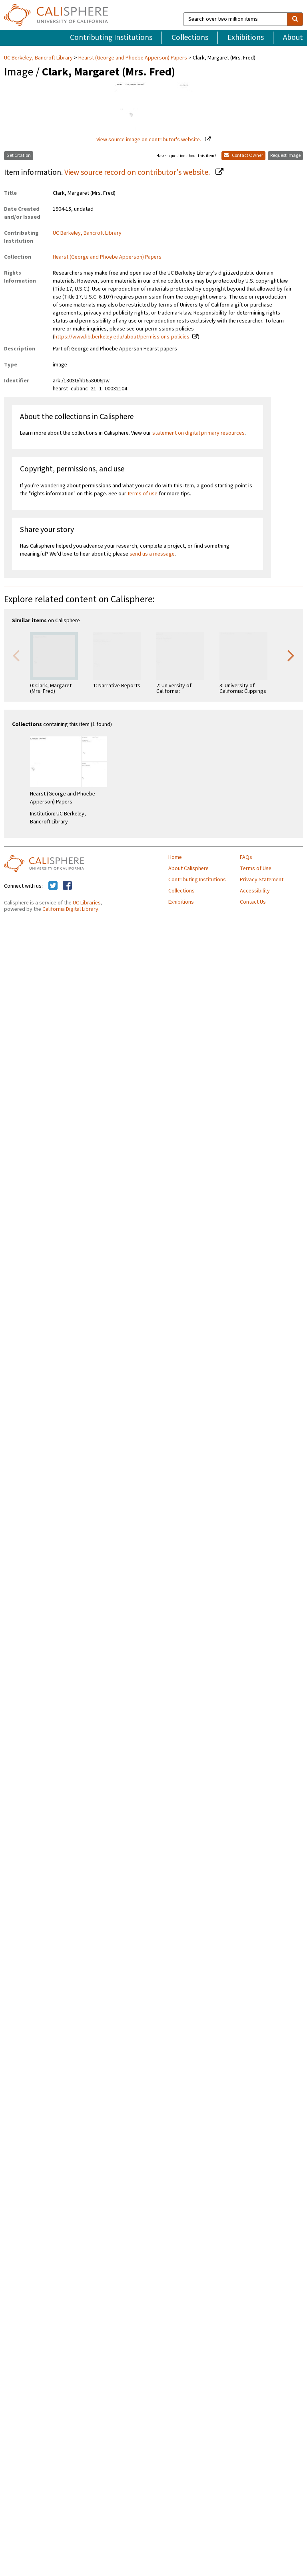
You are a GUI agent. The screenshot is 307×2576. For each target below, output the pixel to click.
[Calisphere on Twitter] (53, 886)
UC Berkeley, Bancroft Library (39, 58)
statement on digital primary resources (198, 433)
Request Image (285, 155)
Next (291, 655)
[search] (295, 19)
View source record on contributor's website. (137, 172)
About (293, 37)
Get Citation (18, 155)
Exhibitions (245, 37)
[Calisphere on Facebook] (67, 886)
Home (175, 857)
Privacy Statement (261, 879)
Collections (189, 37)
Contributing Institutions (111, 37)
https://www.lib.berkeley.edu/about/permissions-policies (121, 337)
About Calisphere (188, 868)
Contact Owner (243, 155)
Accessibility (255, 891)
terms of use (142, 494)
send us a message (152, 554)
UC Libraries (87, 903)
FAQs (246, 857)
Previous (16, 655)
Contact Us (253, 902)
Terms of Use (255, 868)
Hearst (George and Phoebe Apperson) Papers (132, 58)
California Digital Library (70, 909)
